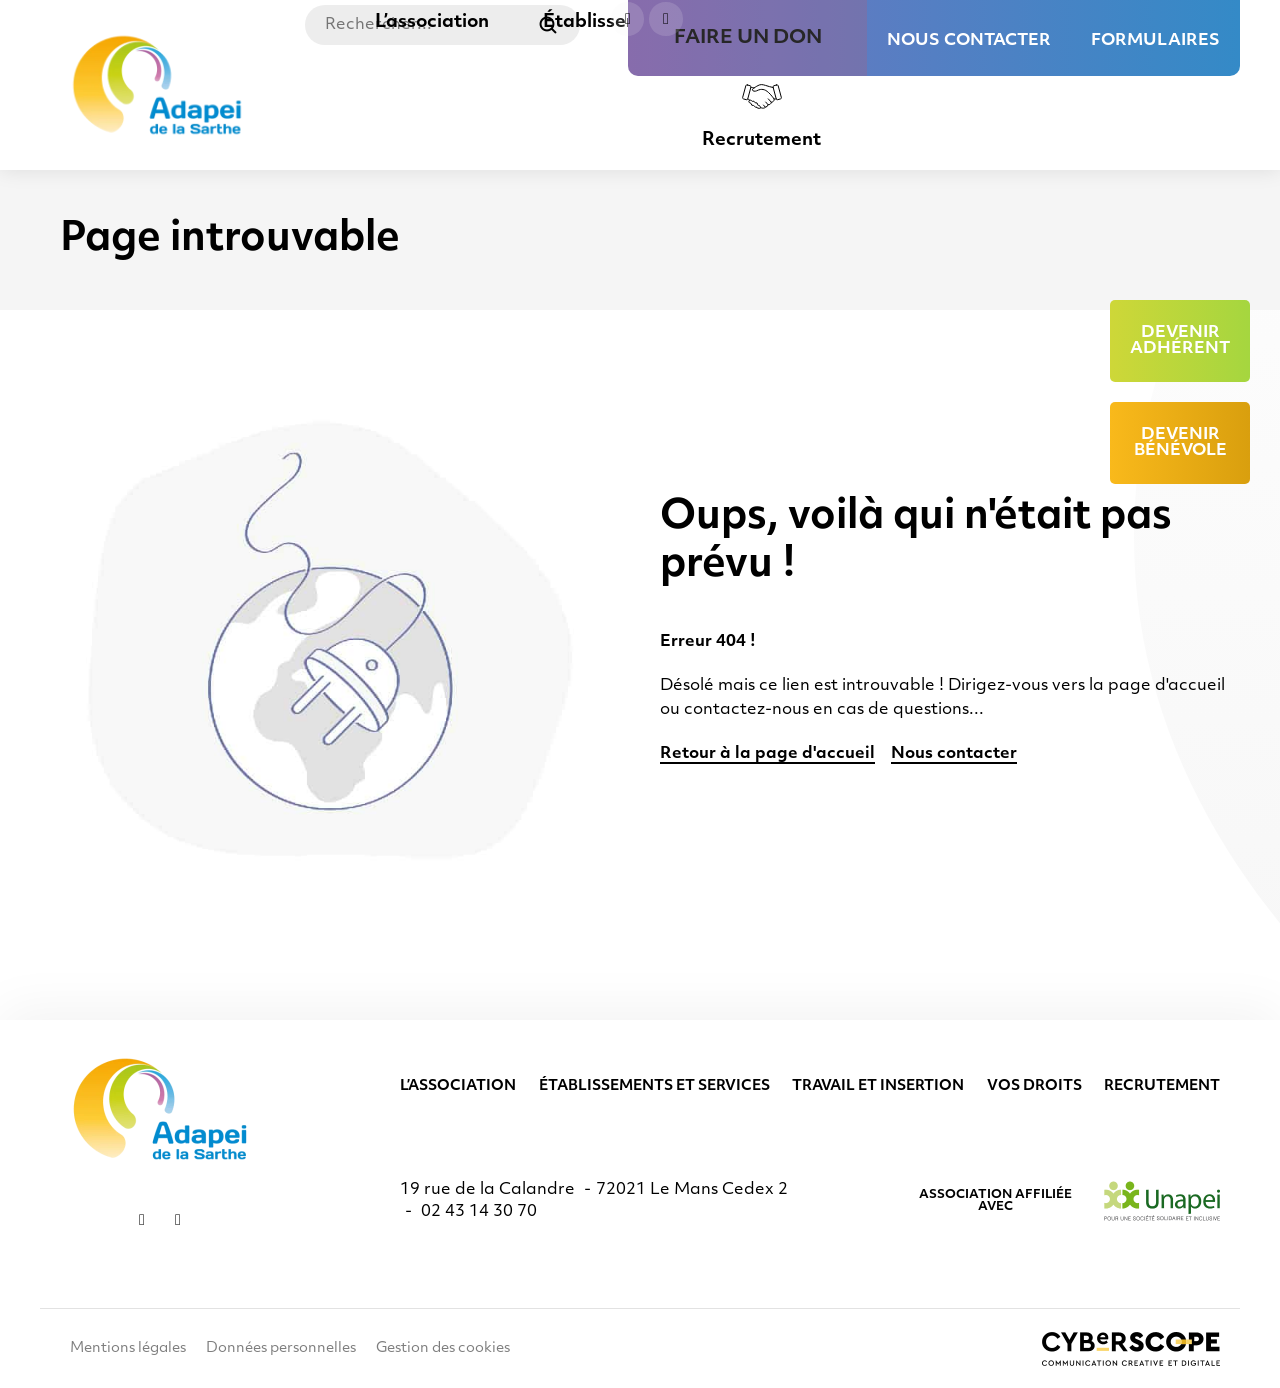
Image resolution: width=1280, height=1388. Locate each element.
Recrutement (761, 140)
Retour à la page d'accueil (767, 754)
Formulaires (1155, 30)
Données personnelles (281, 1348)
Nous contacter (969, 30)
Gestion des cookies (443, 1348)
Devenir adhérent (1180, 341)
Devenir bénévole (1180, 443)
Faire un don (783, 30)
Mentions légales (128, 1348)
